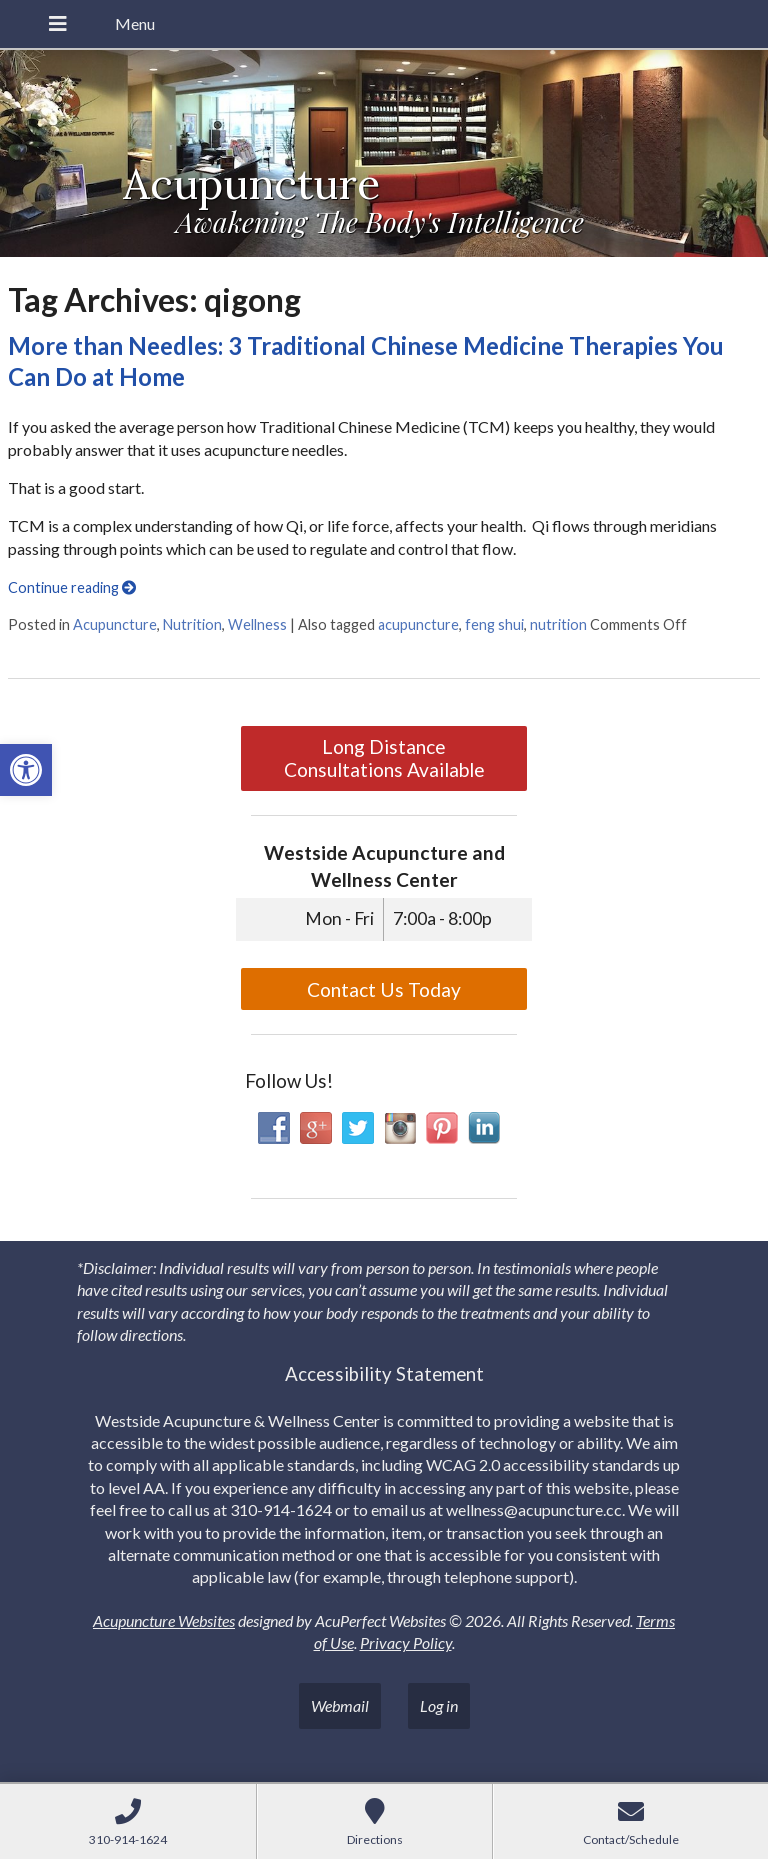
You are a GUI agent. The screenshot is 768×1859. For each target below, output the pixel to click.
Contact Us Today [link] (384, 989)
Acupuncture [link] (115, 624)
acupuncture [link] (418, 624)
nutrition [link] (558, 624)
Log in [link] (439, 1705)
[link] (26, 770)
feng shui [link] (494, 624)
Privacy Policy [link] (406, 1642)
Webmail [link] (340, 1705)
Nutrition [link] (192, 624)
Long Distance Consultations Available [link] (384, 758)
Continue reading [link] (72, 587)
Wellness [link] (257, 624)
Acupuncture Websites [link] (164, 1620)
